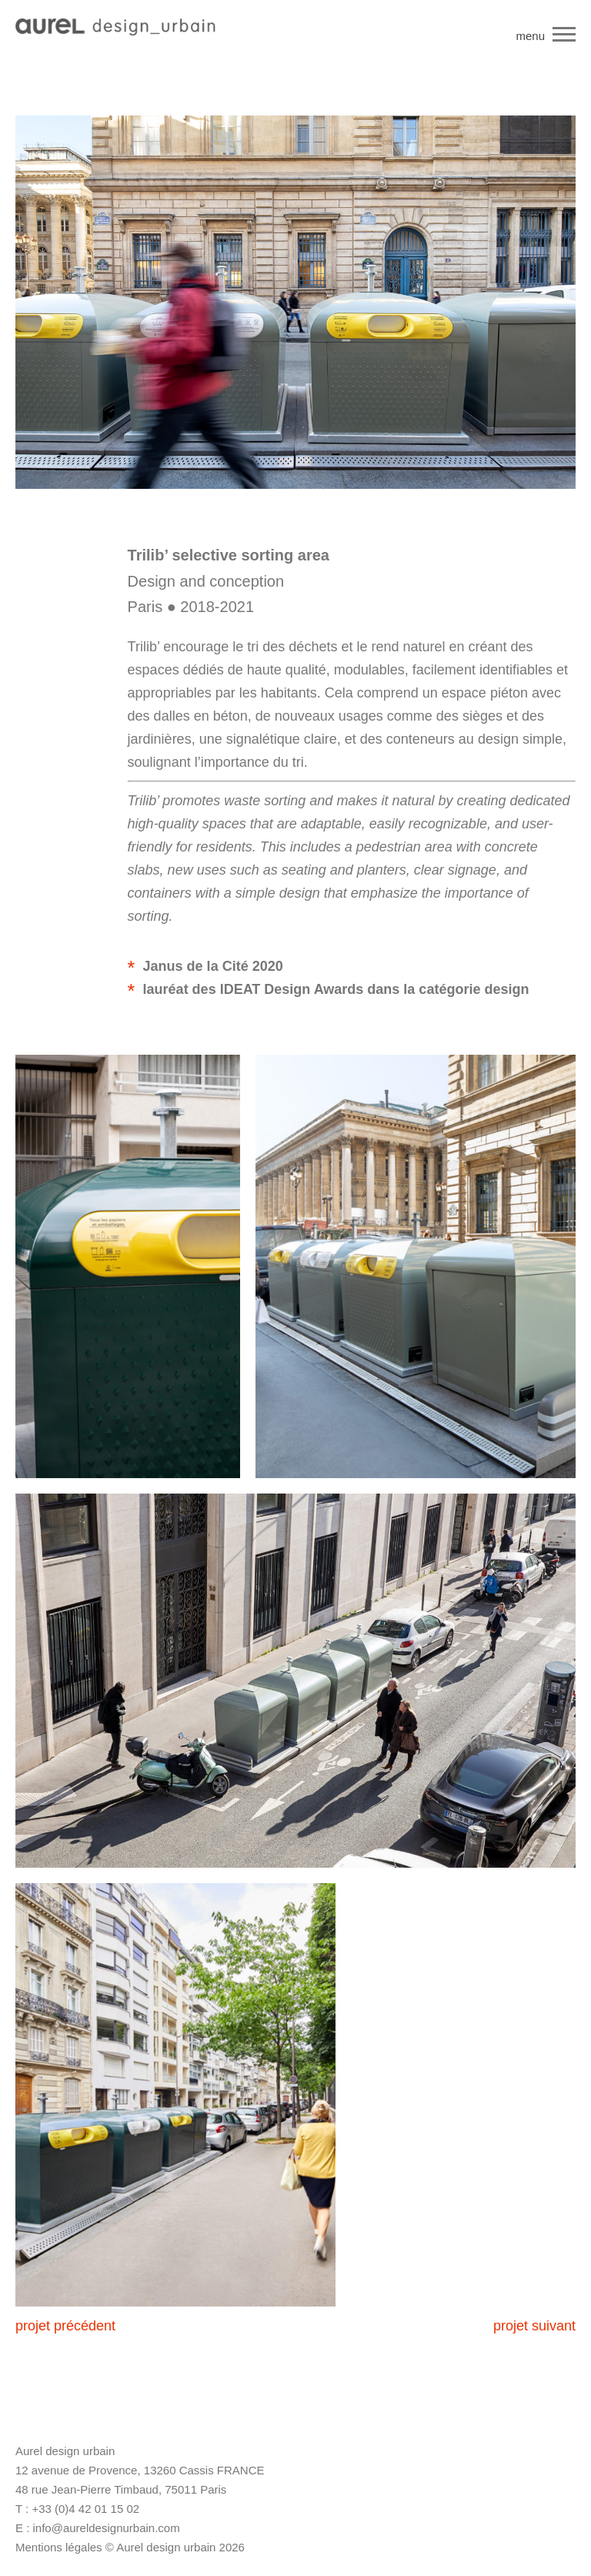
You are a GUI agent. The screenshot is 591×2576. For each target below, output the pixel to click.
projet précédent (65, 2325)
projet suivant (534, 2325)
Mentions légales (58, 2547)
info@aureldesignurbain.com (106, 2527)
